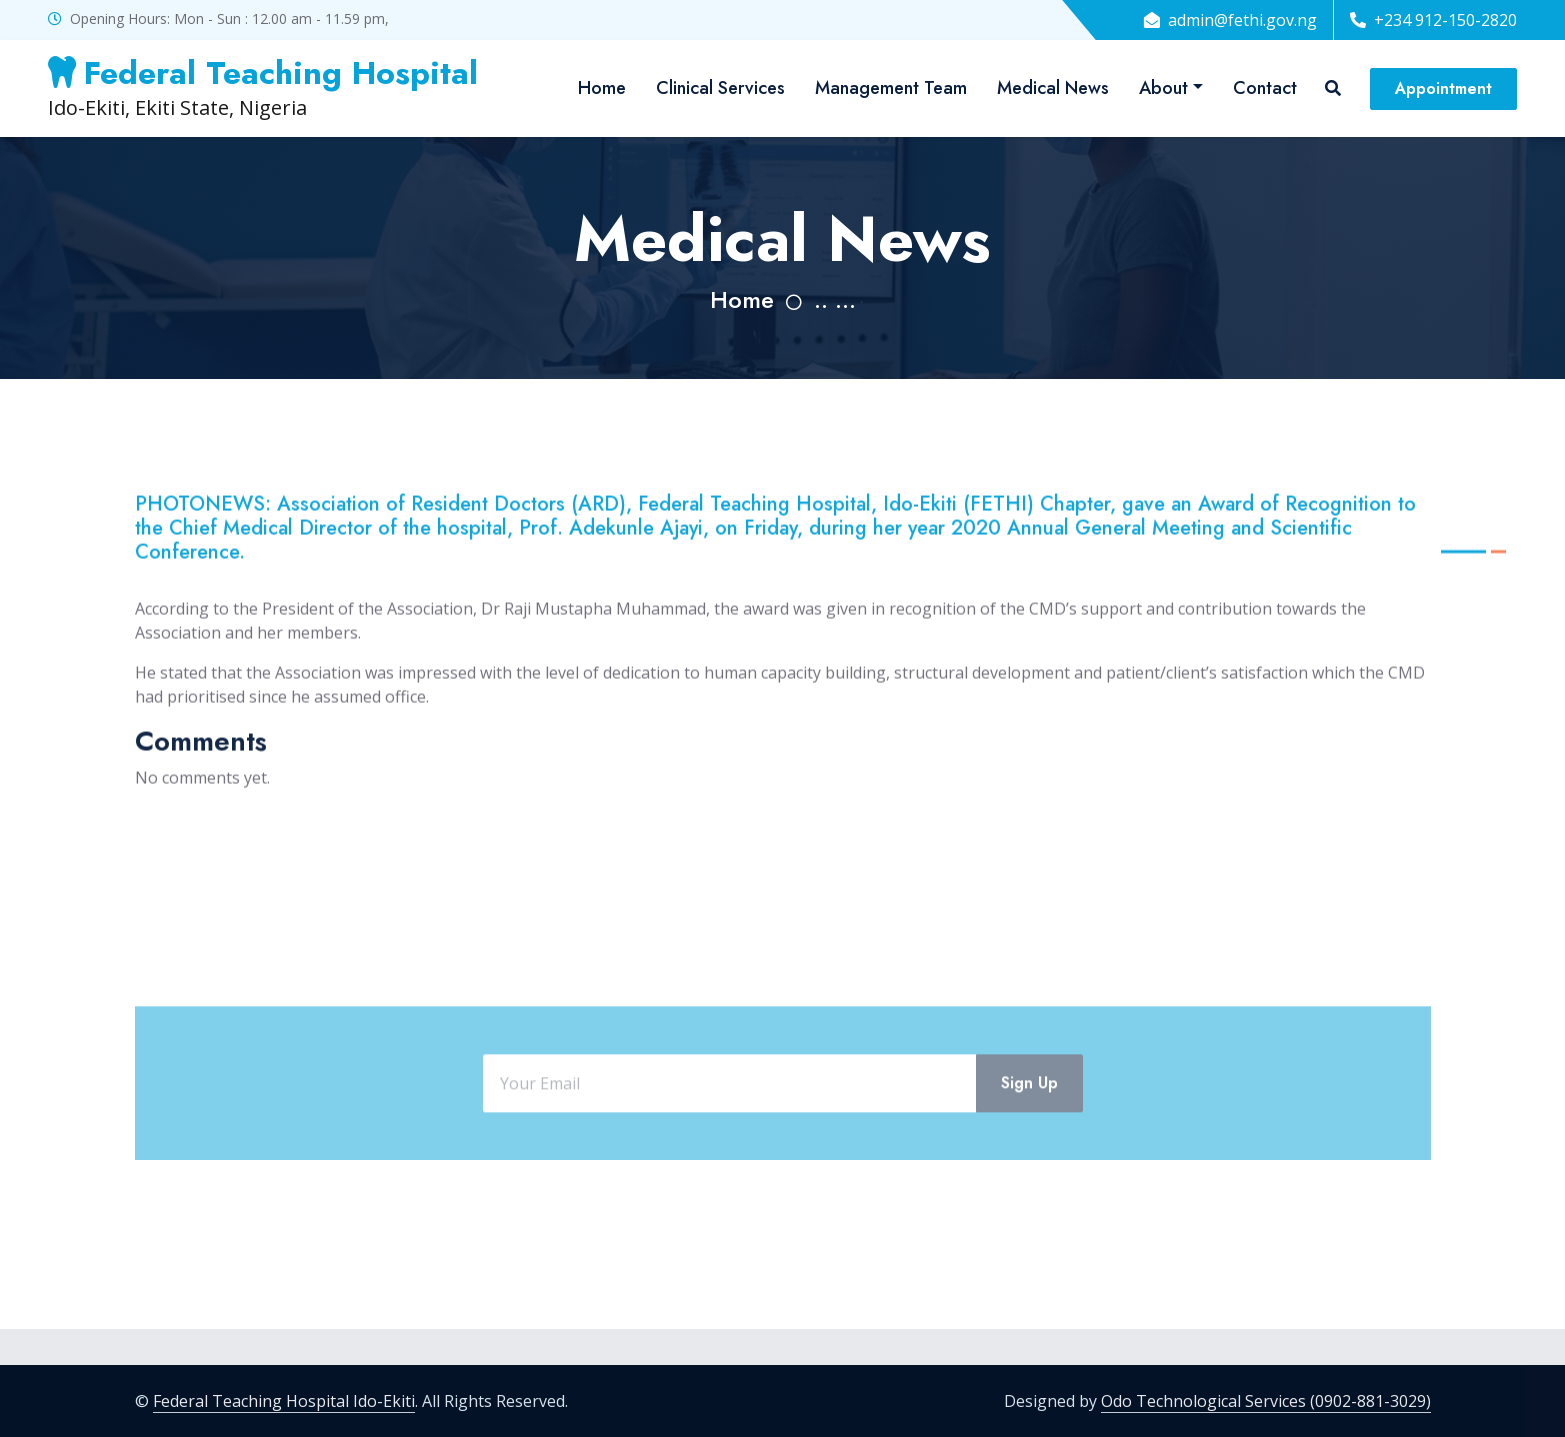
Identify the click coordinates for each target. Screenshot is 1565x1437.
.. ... (835, 299)
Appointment (1443, 88)
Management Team (891, 88)
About (1163, 88)
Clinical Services (720, 88)
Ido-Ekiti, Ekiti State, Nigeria (263, 87)
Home (602, 88)
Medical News (1053, 88)
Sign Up (1029, 1134)
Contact (1265, 88)
